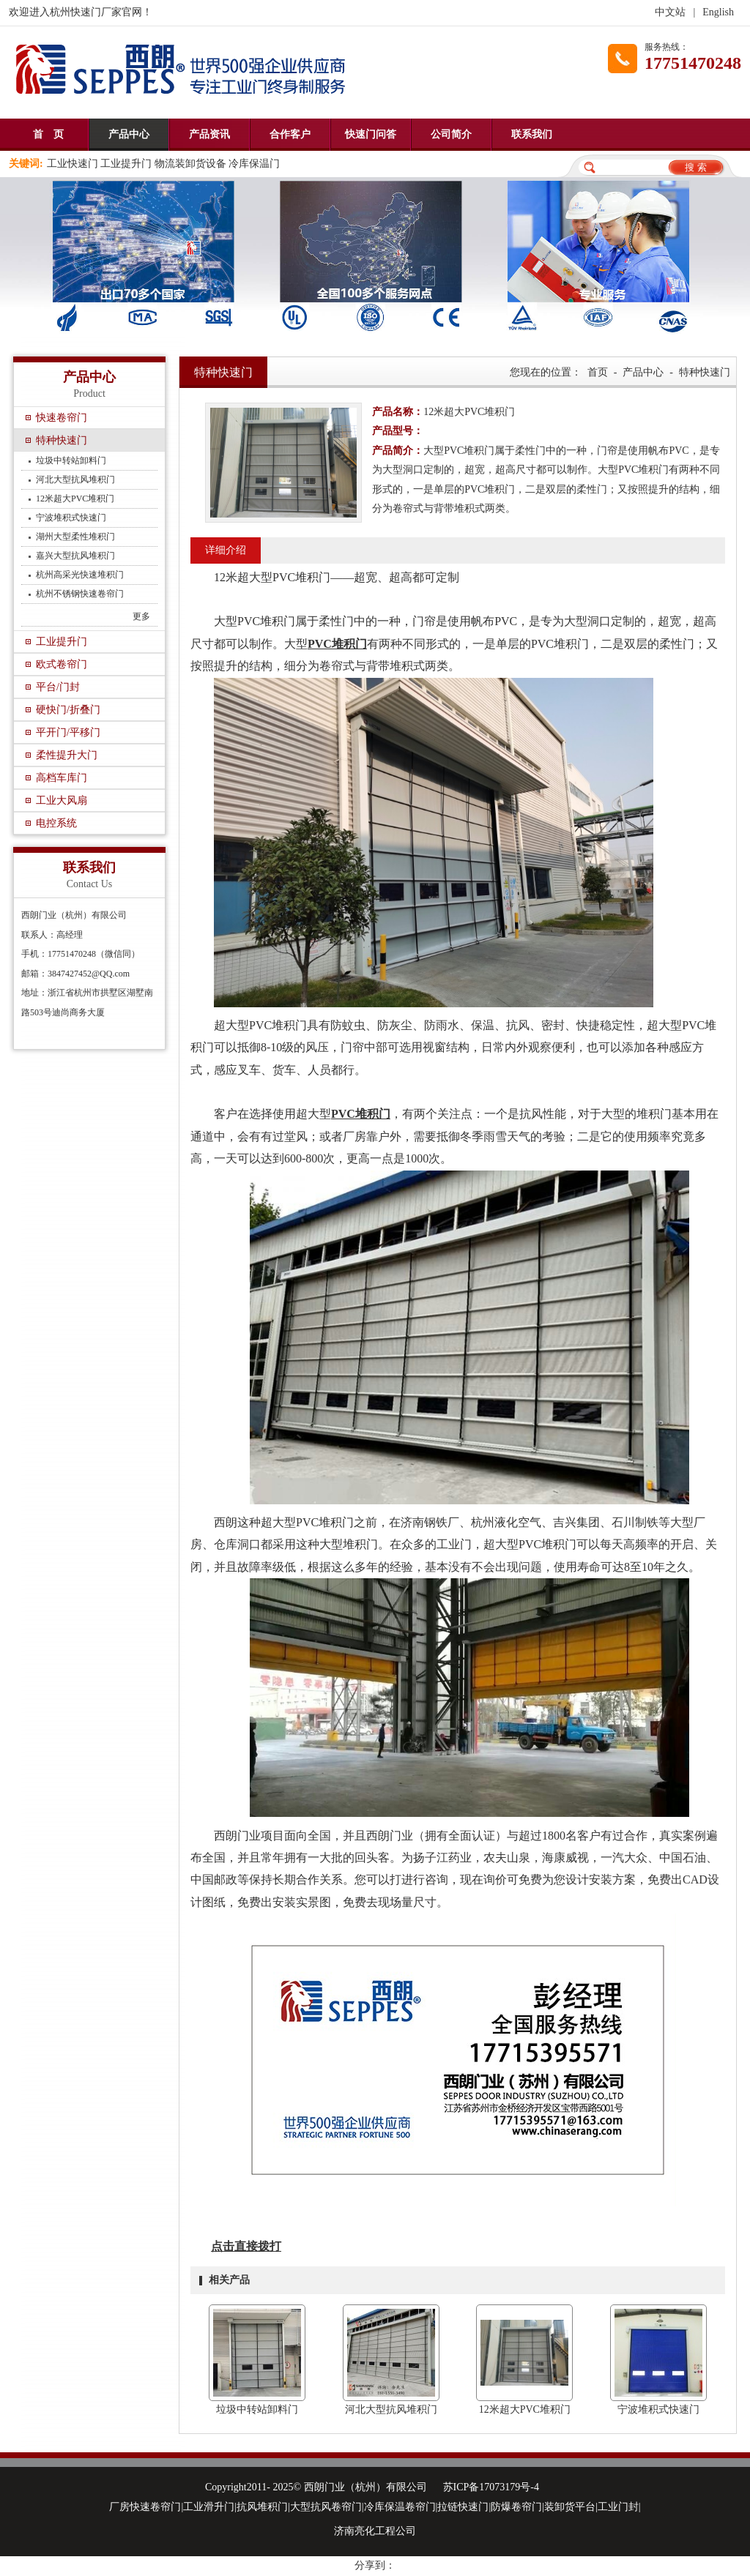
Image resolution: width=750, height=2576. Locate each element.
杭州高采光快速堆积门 (80, 575)
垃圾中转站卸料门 (71, 460)
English (718, 12)
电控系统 (56, 823)
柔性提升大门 (66, 755)
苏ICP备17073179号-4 (491, 2487)
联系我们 (531, 134)
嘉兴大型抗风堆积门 (75, 555)
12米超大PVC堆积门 (75, 498)
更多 (141, 616)
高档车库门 (61, 777)
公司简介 (451, 134)
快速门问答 (370, 134)
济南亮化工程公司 (375, 2530)
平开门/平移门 (68, 732)
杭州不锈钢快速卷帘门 (80, 594)
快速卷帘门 (61, 417)
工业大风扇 (61, 800)
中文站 (670, 12)
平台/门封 (58, 687)
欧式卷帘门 (61, 664)
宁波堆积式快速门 (71, 517)
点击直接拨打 (246, 2246)
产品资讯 (209, 134)
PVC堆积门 (337, 644)
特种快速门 (61, 440)
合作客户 (290, 134)
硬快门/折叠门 (68, 709)
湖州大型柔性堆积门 (75, 536)
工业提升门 (61, 641)
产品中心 (128, 134)
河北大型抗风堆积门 (75, 479)
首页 (597, 372)
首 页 (48, 134)
